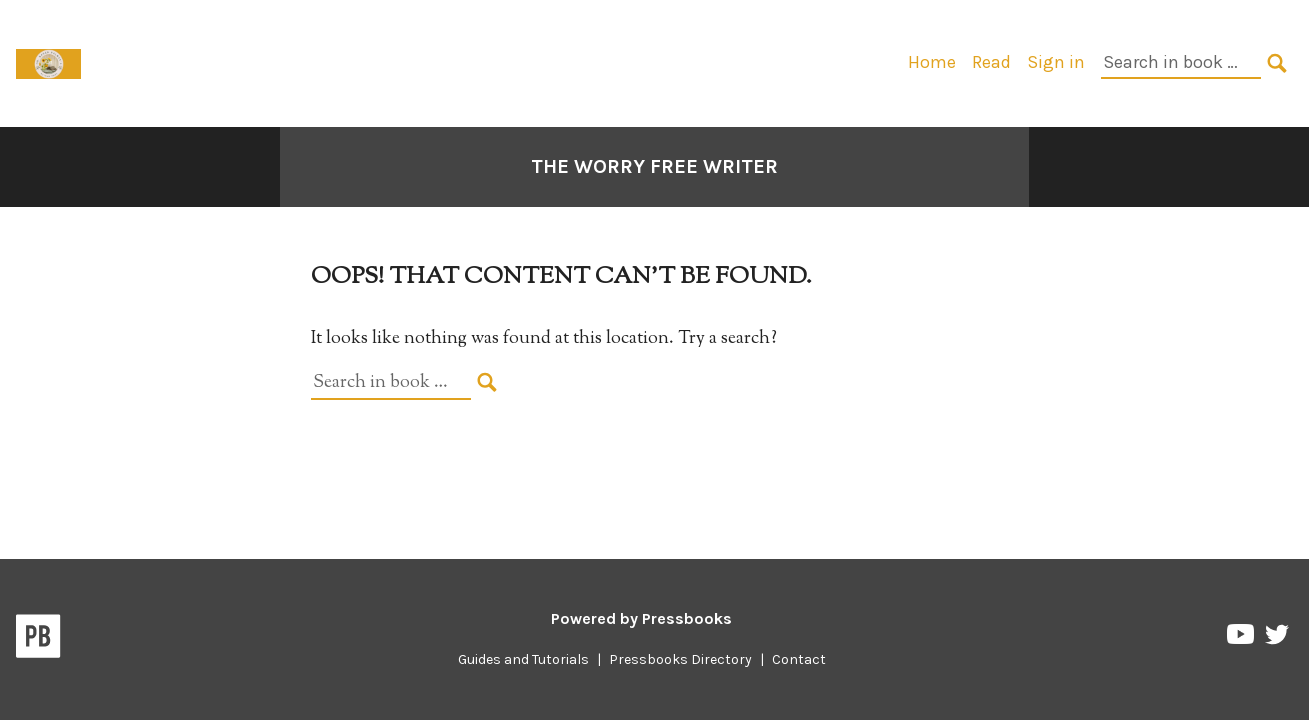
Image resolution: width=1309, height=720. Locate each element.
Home (932, 62)
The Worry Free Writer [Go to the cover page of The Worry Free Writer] (654, 166)
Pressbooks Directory (680, 659)
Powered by (641, 618)
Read (991, 62)
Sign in (1056, 62)
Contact (799, 659)
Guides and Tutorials (523, 659)
